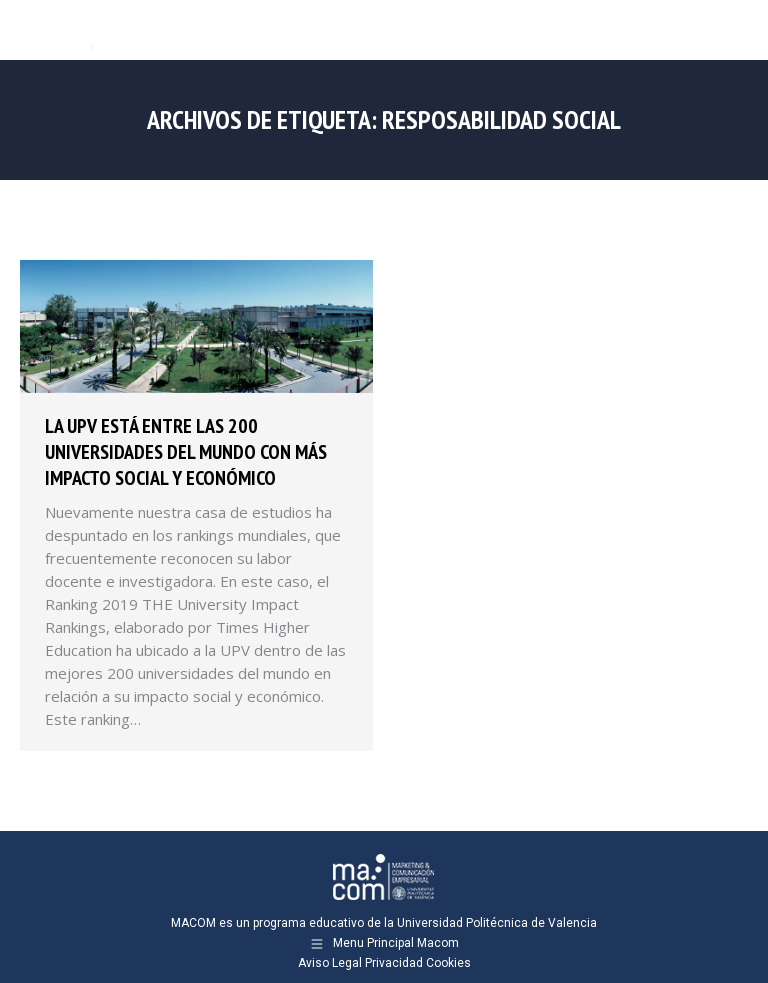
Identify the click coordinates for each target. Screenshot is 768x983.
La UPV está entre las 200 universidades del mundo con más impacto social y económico (186, 452)
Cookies (448, 963)
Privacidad (394, 963)
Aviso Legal (330, 963)
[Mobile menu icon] (736, 30)
